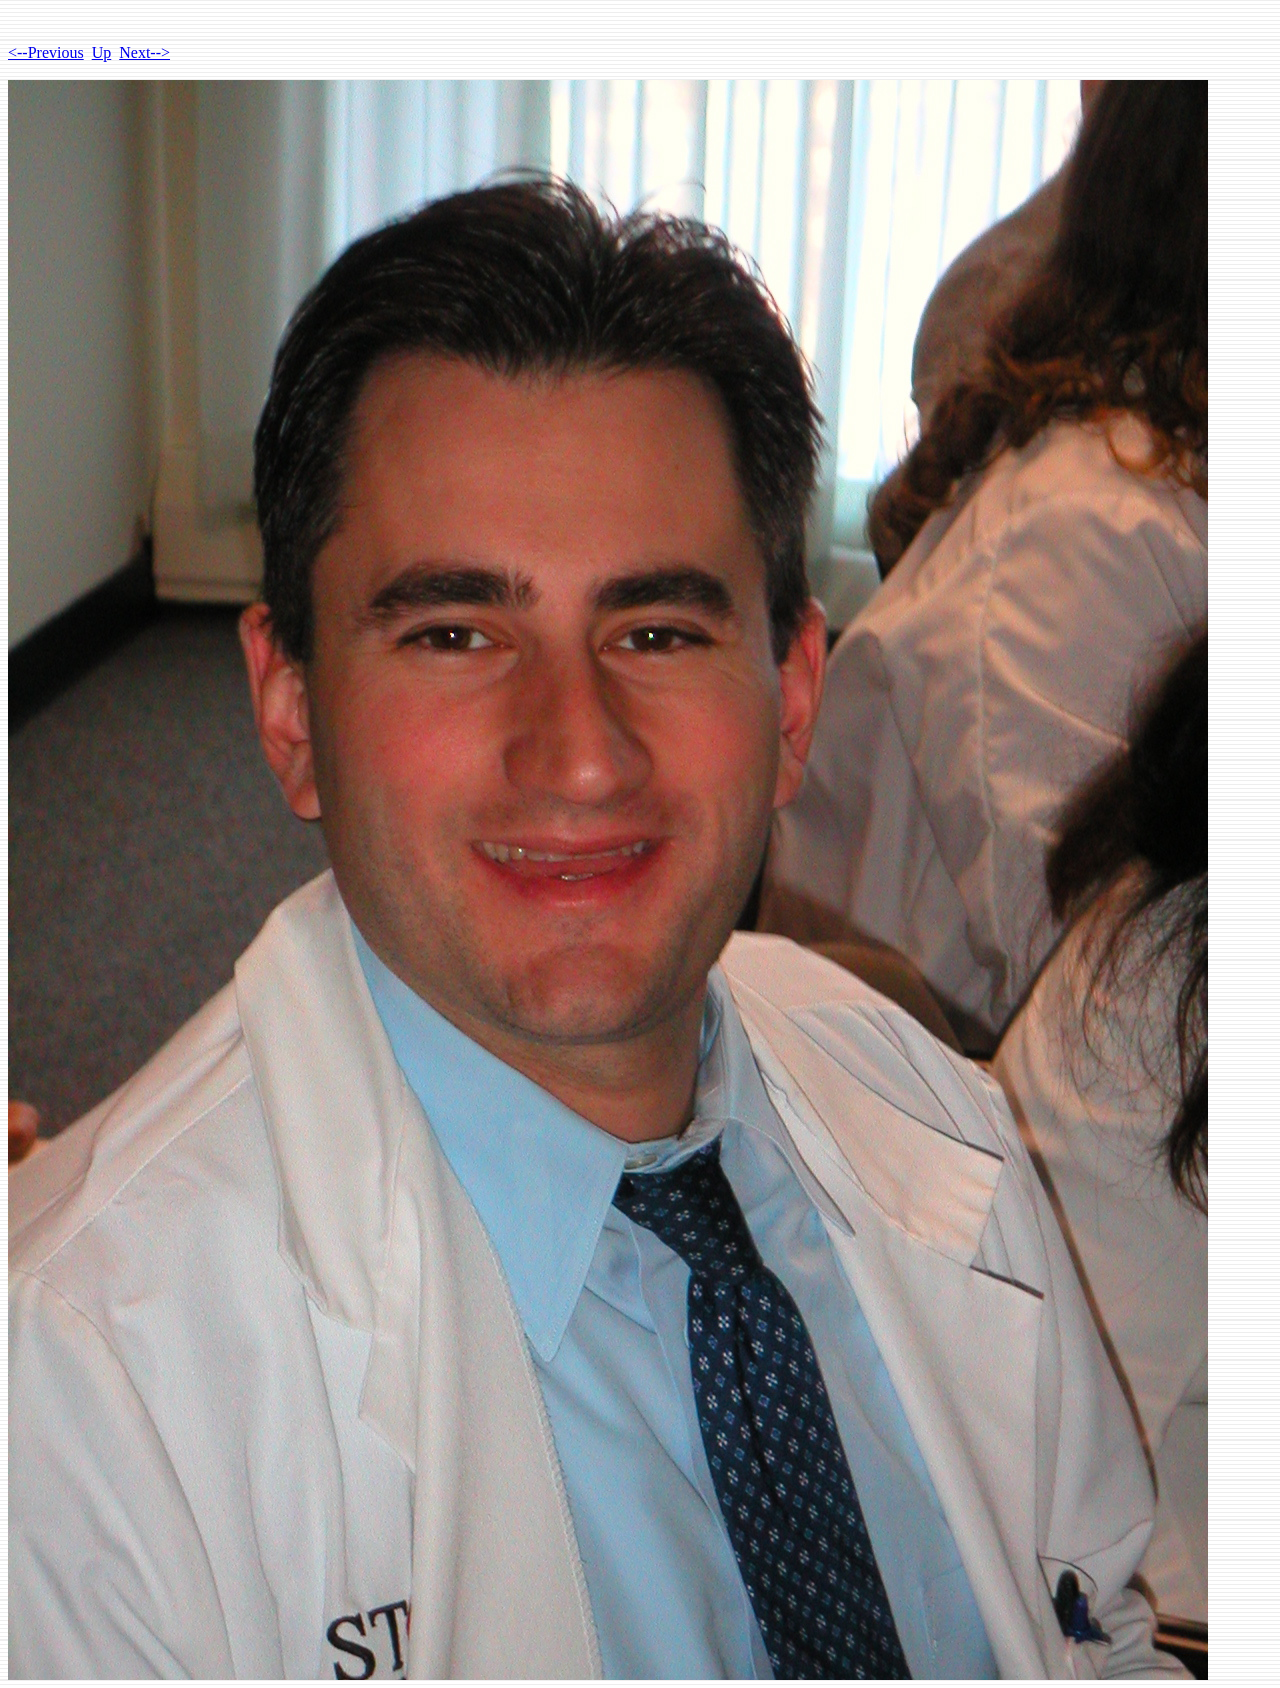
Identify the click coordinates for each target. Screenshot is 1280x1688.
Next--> (144, 52)
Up (102, 52)
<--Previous (46, 52)
